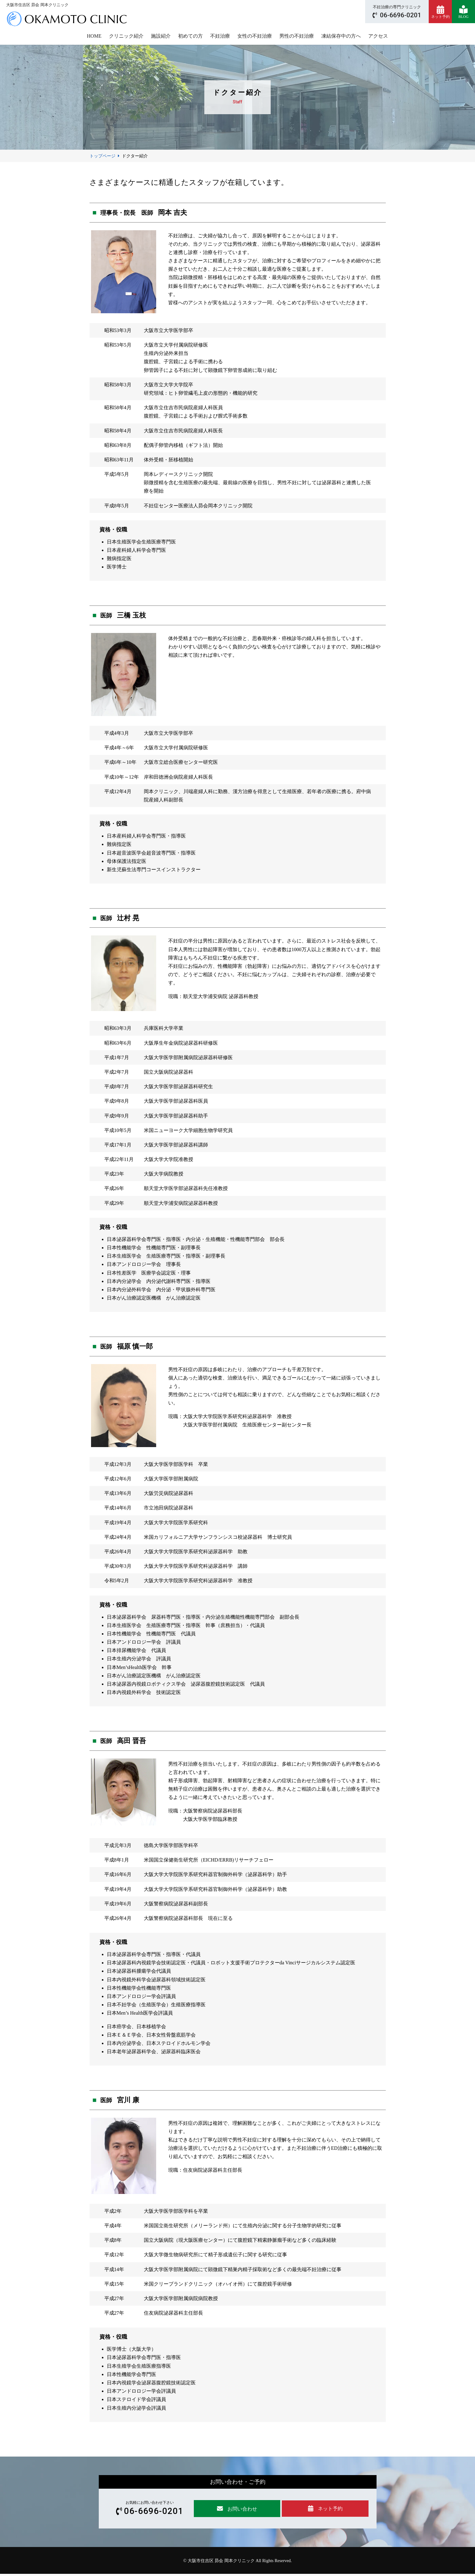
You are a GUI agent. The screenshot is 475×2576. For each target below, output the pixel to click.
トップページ (102, 155)
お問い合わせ (239, 2509)
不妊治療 (220, 36)
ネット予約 (330, 2509)
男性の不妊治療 (296, 36)
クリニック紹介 (126, 36)
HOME (94, 36)
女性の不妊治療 (254, 36)
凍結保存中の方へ (341, 36)
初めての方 (190, 36)
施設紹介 (161, 36)
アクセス (378, 36)
